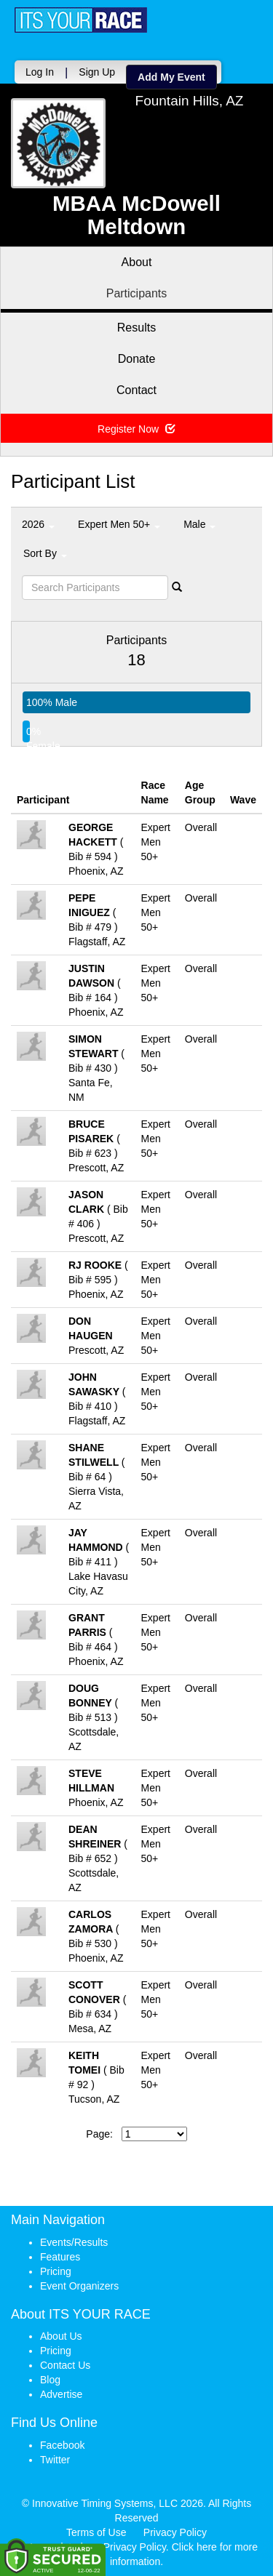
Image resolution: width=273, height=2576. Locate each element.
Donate (137, 359)
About (137, 262)
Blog (50, 2380)
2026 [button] (38, 524)
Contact (136, 390)
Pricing (55, 2271)
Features (60, 2257)
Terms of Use (96, 2532)
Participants (136, 293)
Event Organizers (79, 2286)
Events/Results (74, 2242)
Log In (39, 72)
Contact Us (65, 2365)
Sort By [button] (45, 553)
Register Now (136, 429)
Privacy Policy (175, 2532)
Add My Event (171, 77)
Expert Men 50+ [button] (119, 524)
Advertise (61, 2394)
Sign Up (97, 72)
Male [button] (199, 524)
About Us (61, 2336)
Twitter (55, 2459)
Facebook (62, 2445)
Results (136, 327)
